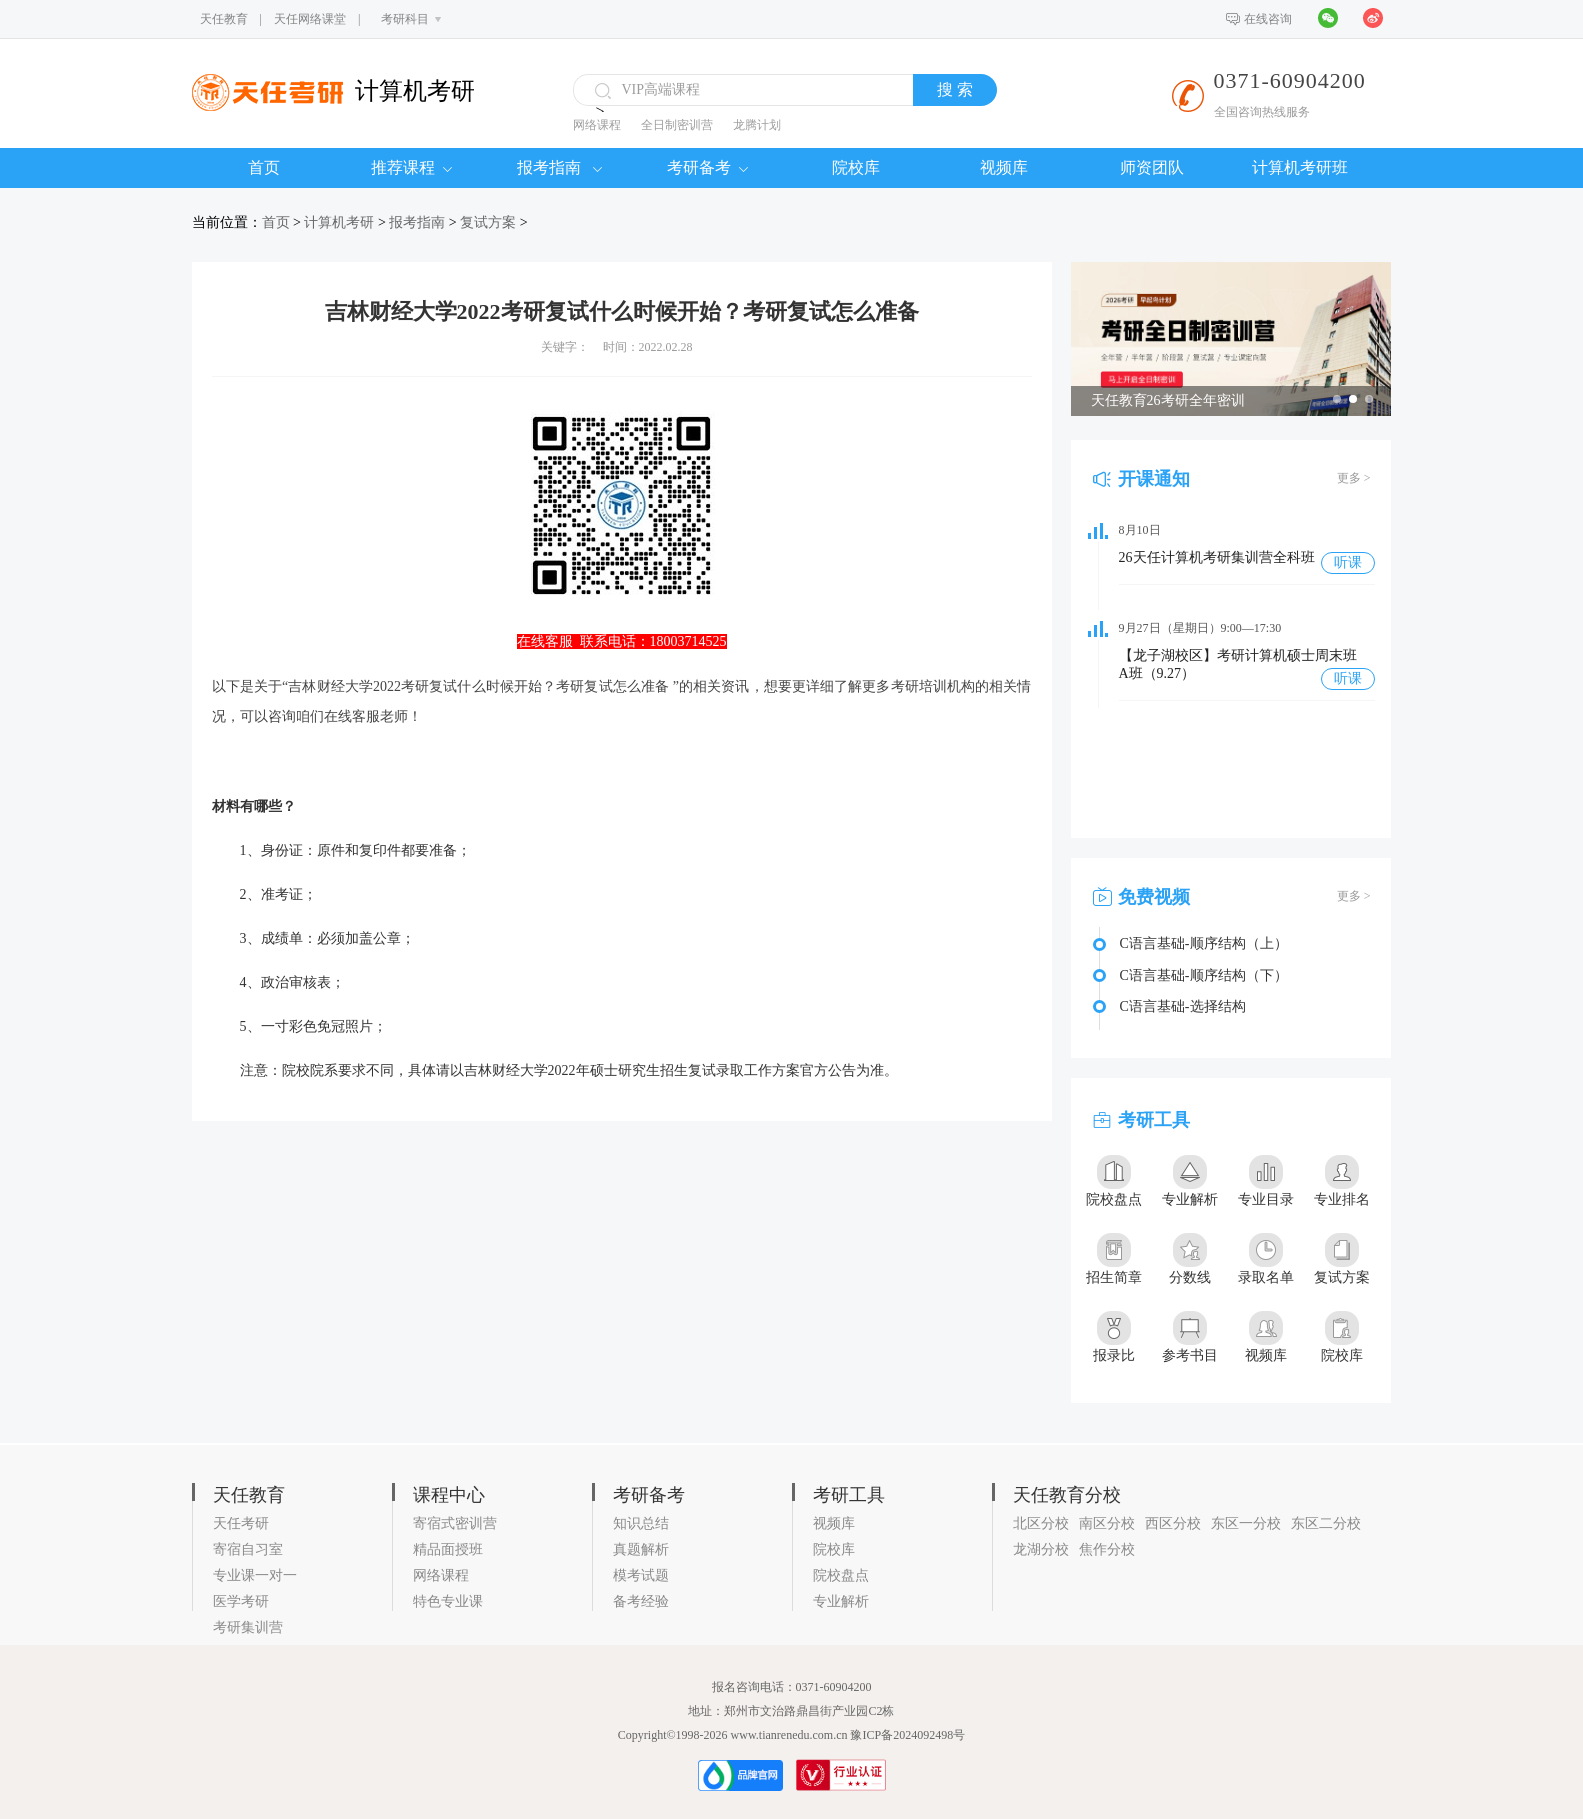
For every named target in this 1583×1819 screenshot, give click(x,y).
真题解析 (641, 1549)
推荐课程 (411, 167)
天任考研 (241, 1523)
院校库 (856, 167)
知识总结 (641, 1523)
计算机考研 (339, 222)
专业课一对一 (255, 1575)
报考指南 (559, 167)
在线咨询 (1268, 19)
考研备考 (707, 167)
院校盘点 (841, 1575)
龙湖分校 (1041, 1549)
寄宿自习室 (248, 1549)
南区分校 (1107, 1523)
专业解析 (841, 1601)
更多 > (1354, 478)
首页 (264, 167)
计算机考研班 (1300, 167)
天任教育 (224, 19)
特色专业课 (448, 1601)
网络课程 (597, 125)
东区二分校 (1326, 1523)
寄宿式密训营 (455, 1523)
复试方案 (488, 222)
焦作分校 (1107, 1549)
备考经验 (641, 1601)
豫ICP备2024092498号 (907, 1735)
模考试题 (641, 1575)
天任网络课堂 (310, 19)
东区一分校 (1246, 1523)
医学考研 (241, 1601)
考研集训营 (248, 1627)
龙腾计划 (757, 125)
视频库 (1004, 167)
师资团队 (1152, 167)
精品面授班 (448, 1549)
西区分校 (1173, 1523)
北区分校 (1041, 1523)
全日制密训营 (677, 125)
